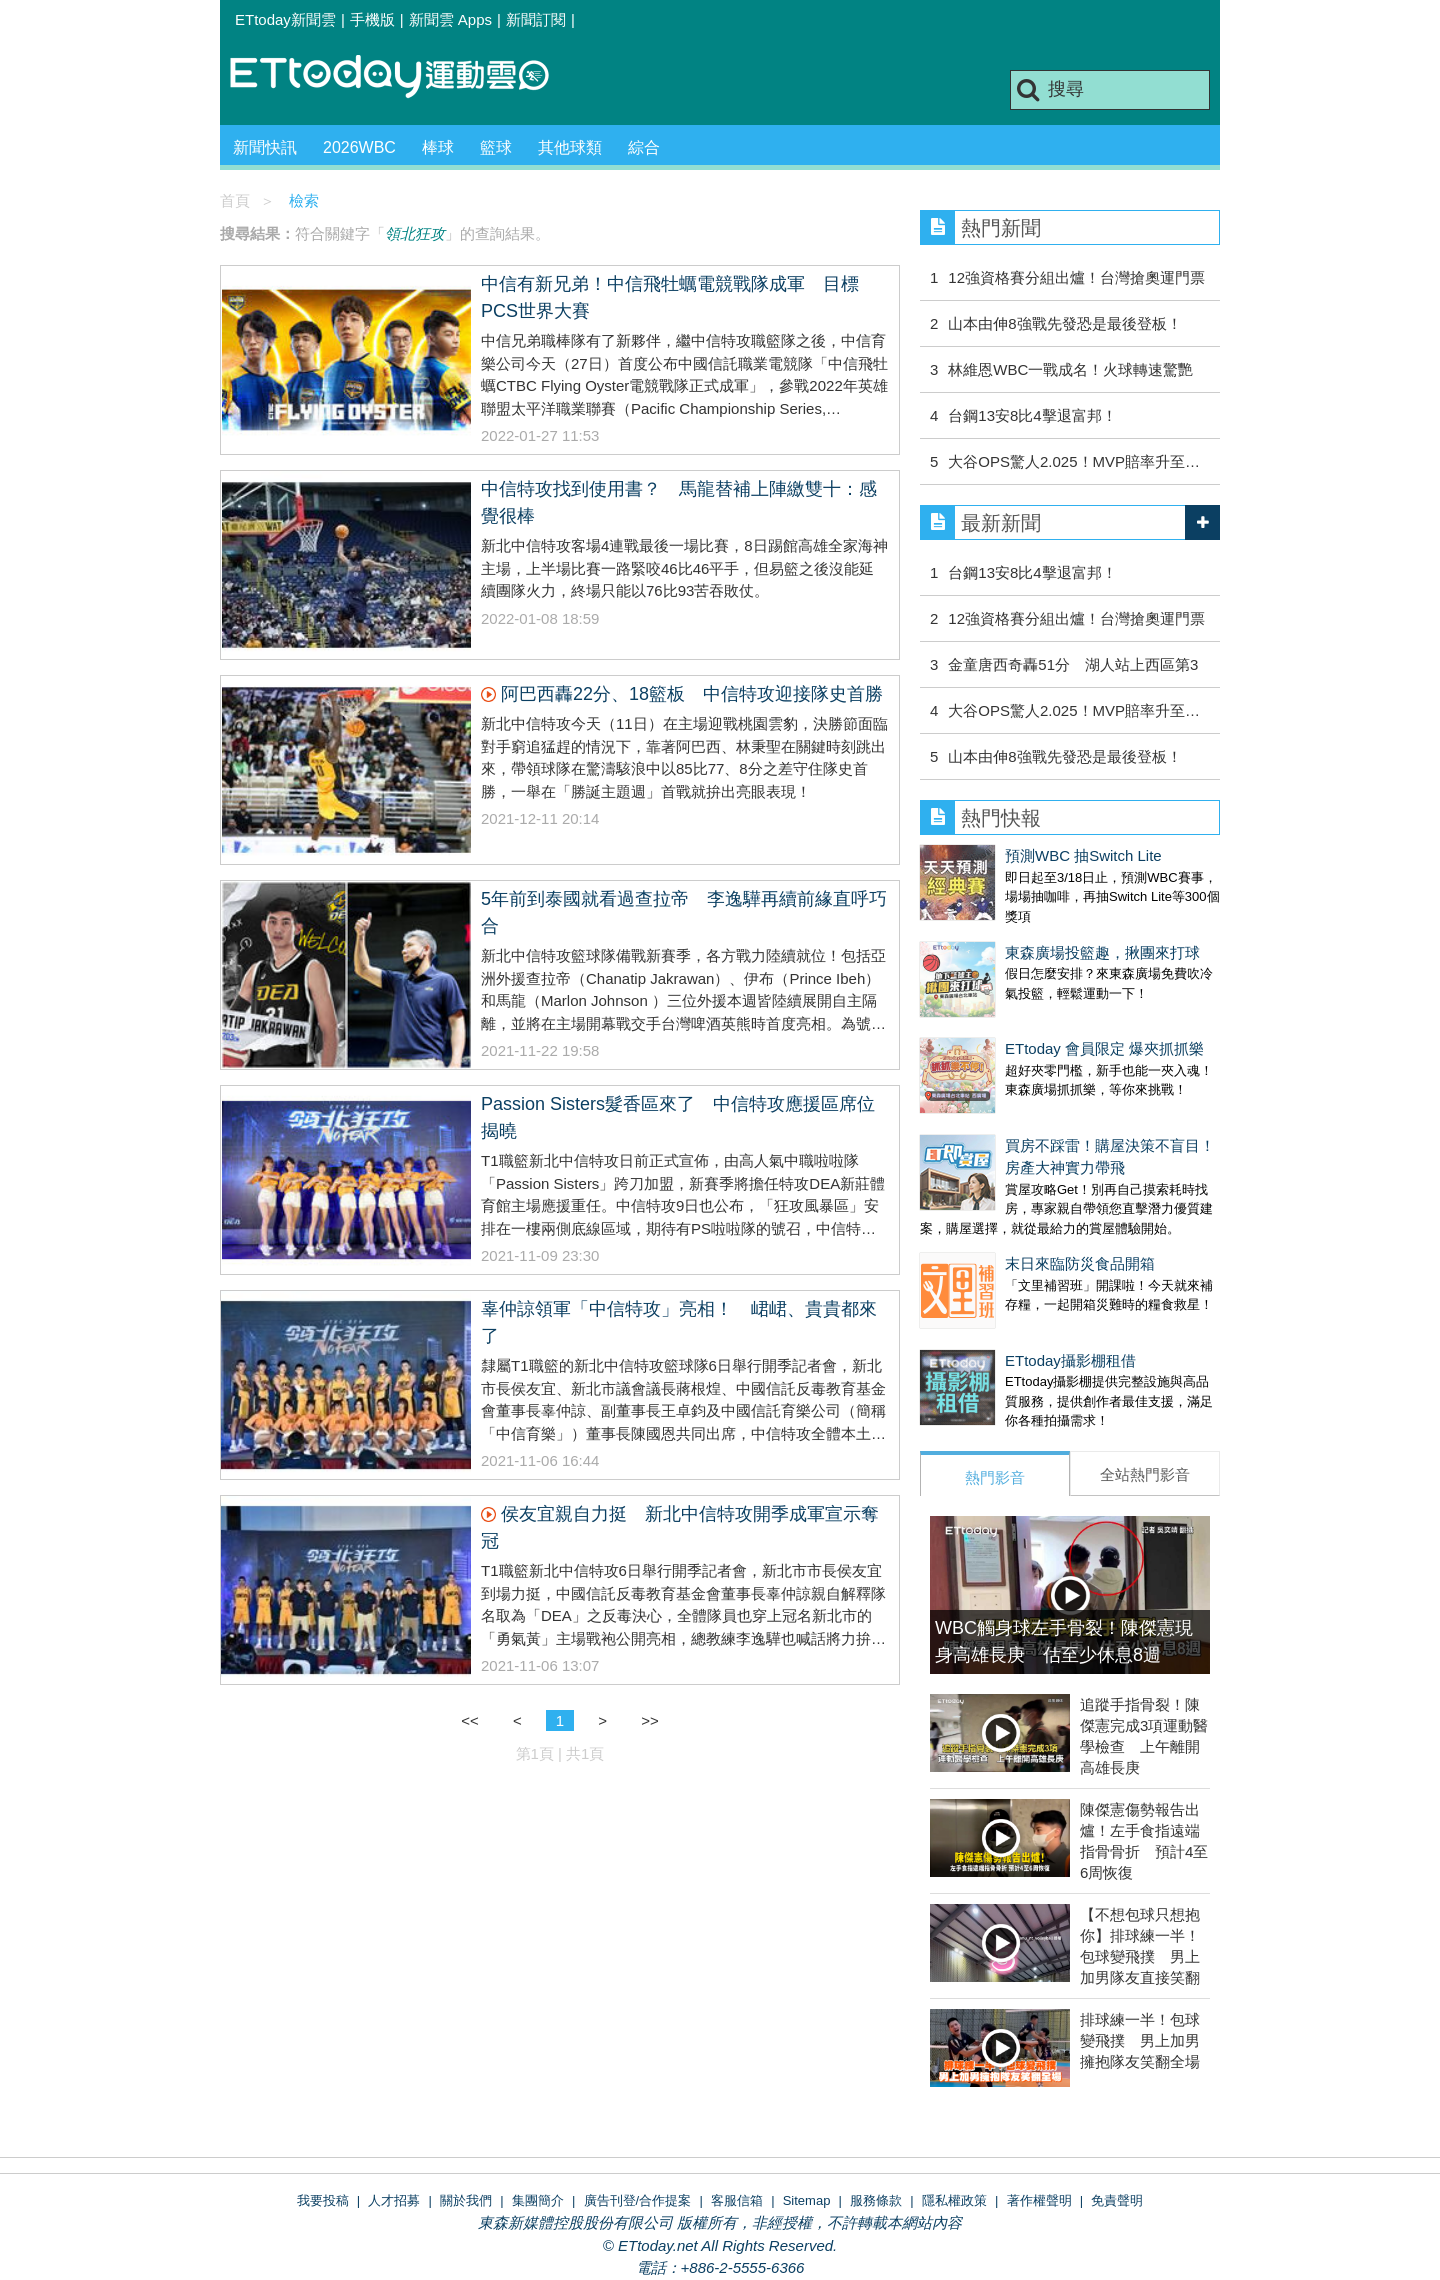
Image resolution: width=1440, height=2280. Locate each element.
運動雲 (405, 77)
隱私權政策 (954, 2100)
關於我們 (466, 2100)
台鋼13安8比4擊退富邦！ (1032, 415)
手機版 (372, 19)
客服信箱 (737, 2100)
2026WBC (359, 147)
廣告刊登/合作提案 (638, 2100)
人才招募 (394, 2100)
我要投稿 (323, 2100)
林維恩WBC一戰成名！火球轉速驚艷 (1070, 369)
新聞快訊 (265, 147)
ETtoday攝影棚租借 (985, 1280)
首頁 (235, 200)
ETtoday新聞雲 (285, 19)
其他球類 (570, 147)
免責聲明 (1117, 2100)
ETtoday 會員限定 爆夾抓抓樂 (1019, 1008)
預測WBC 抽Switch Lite (998, 855)
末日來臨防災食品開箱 (995, 1203)
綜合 (644, 147)
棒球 (438, 147)
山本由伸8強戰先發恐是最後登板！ (1064, 323)
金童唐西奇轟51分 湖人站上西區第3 (1073, 664)
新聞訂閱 (536, 19)
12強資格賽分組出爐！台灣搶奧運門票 (1076, 277)
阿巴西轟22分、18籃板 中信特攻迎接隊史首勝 (692, 694)
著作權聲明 (1039, 2100)
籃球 (496, 147)
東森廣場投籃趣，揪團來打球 (1017, 932)
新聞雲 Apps (450, 19)
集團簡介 (538, 2100)
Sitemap (807, 2100)
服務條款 (876, 2100)
